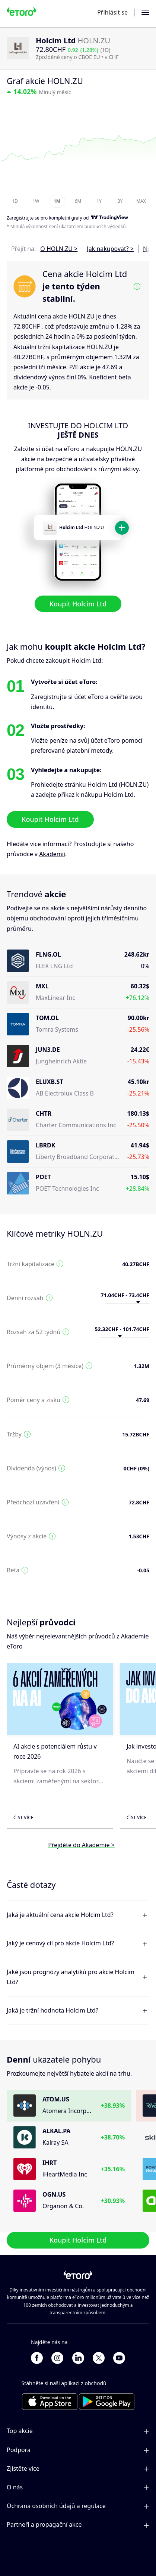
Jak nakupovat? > (110, 249)
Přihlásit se (112, 12)
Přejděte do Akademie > (81, 1844)
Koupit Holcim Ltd (78, 603)
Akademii (52, 854)
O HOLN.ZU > (58, 249)
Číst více (23, 1817)
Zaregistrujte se (23, 218)
